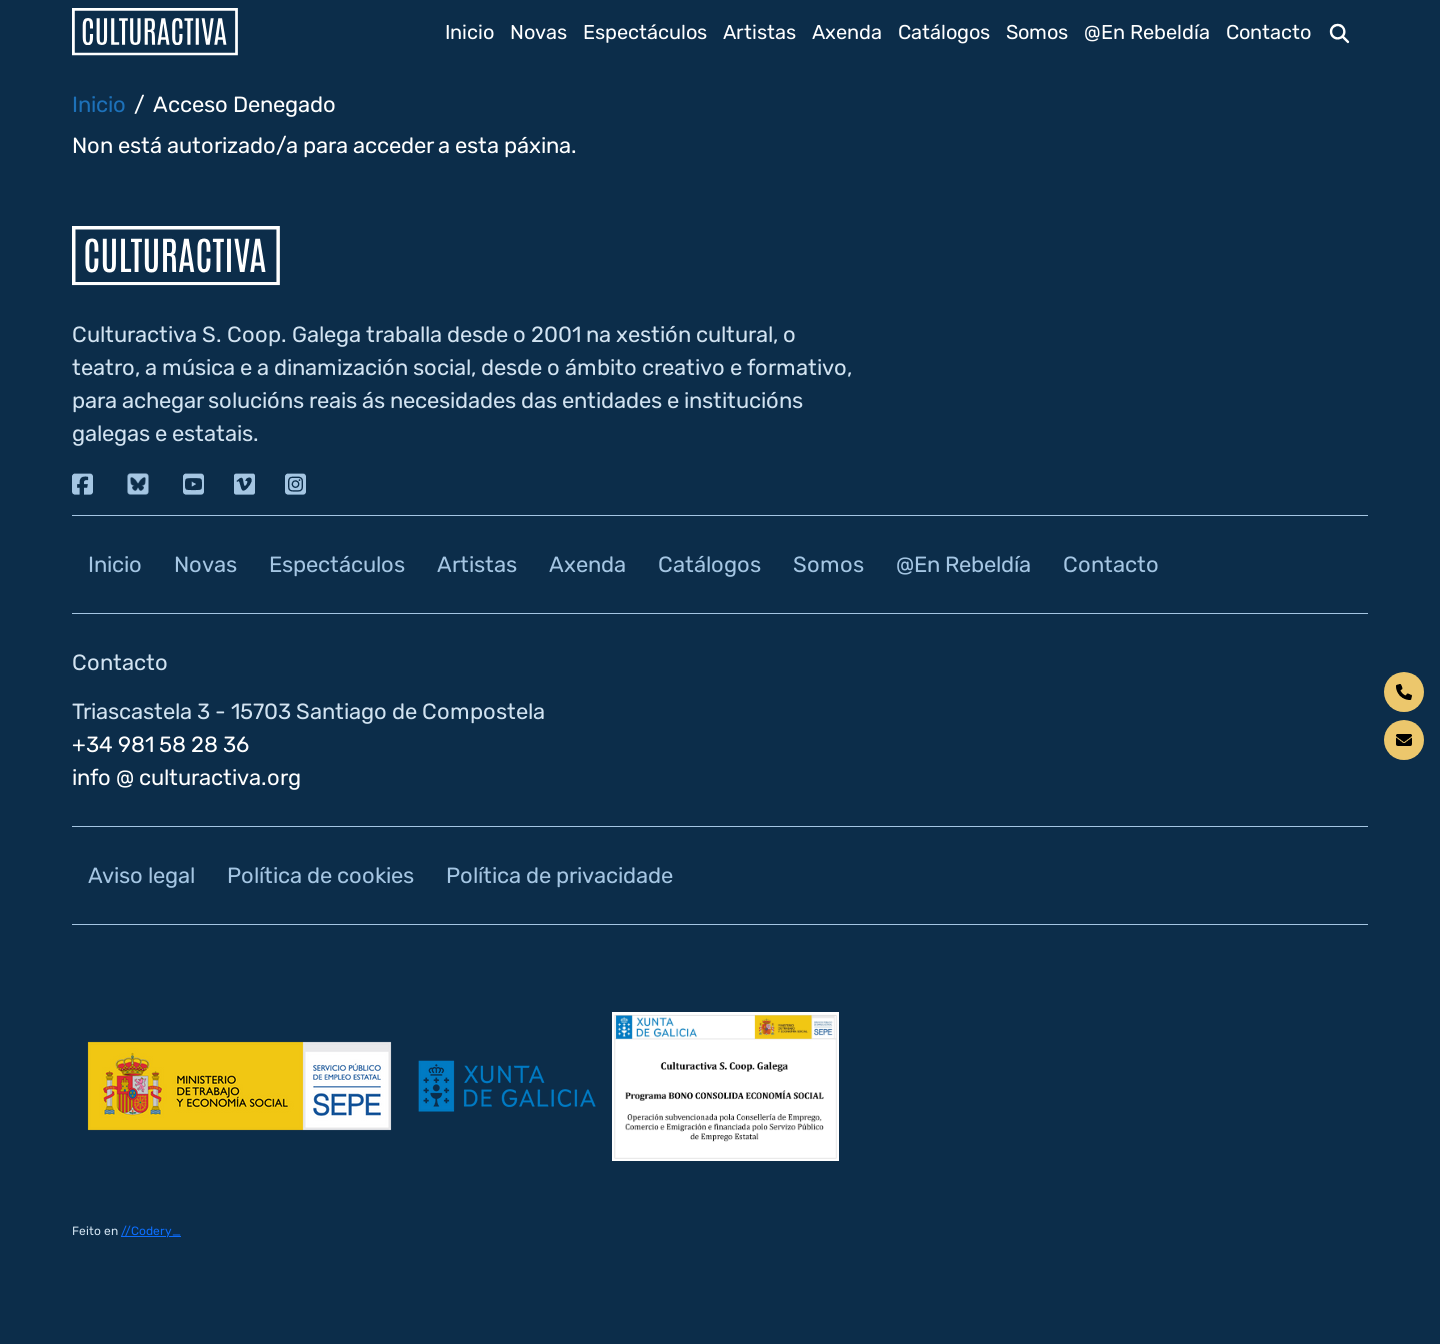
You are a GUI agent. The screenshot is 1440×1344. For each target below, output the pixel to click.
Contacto (1268, 32)
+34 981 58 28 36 (160, 744)
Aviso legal (141, 875)
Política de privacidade (559, 875)
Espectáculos (645, 32)
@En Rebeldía (1147, 32)
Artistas (759, 32)
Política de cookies (320, 875)
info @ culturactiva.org (186, 777)
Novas (538, 32)
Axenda (847, 32)
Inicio (469, 32)
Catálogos (944, 32)
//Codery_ (151, 1231)
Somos (1037, 32)
